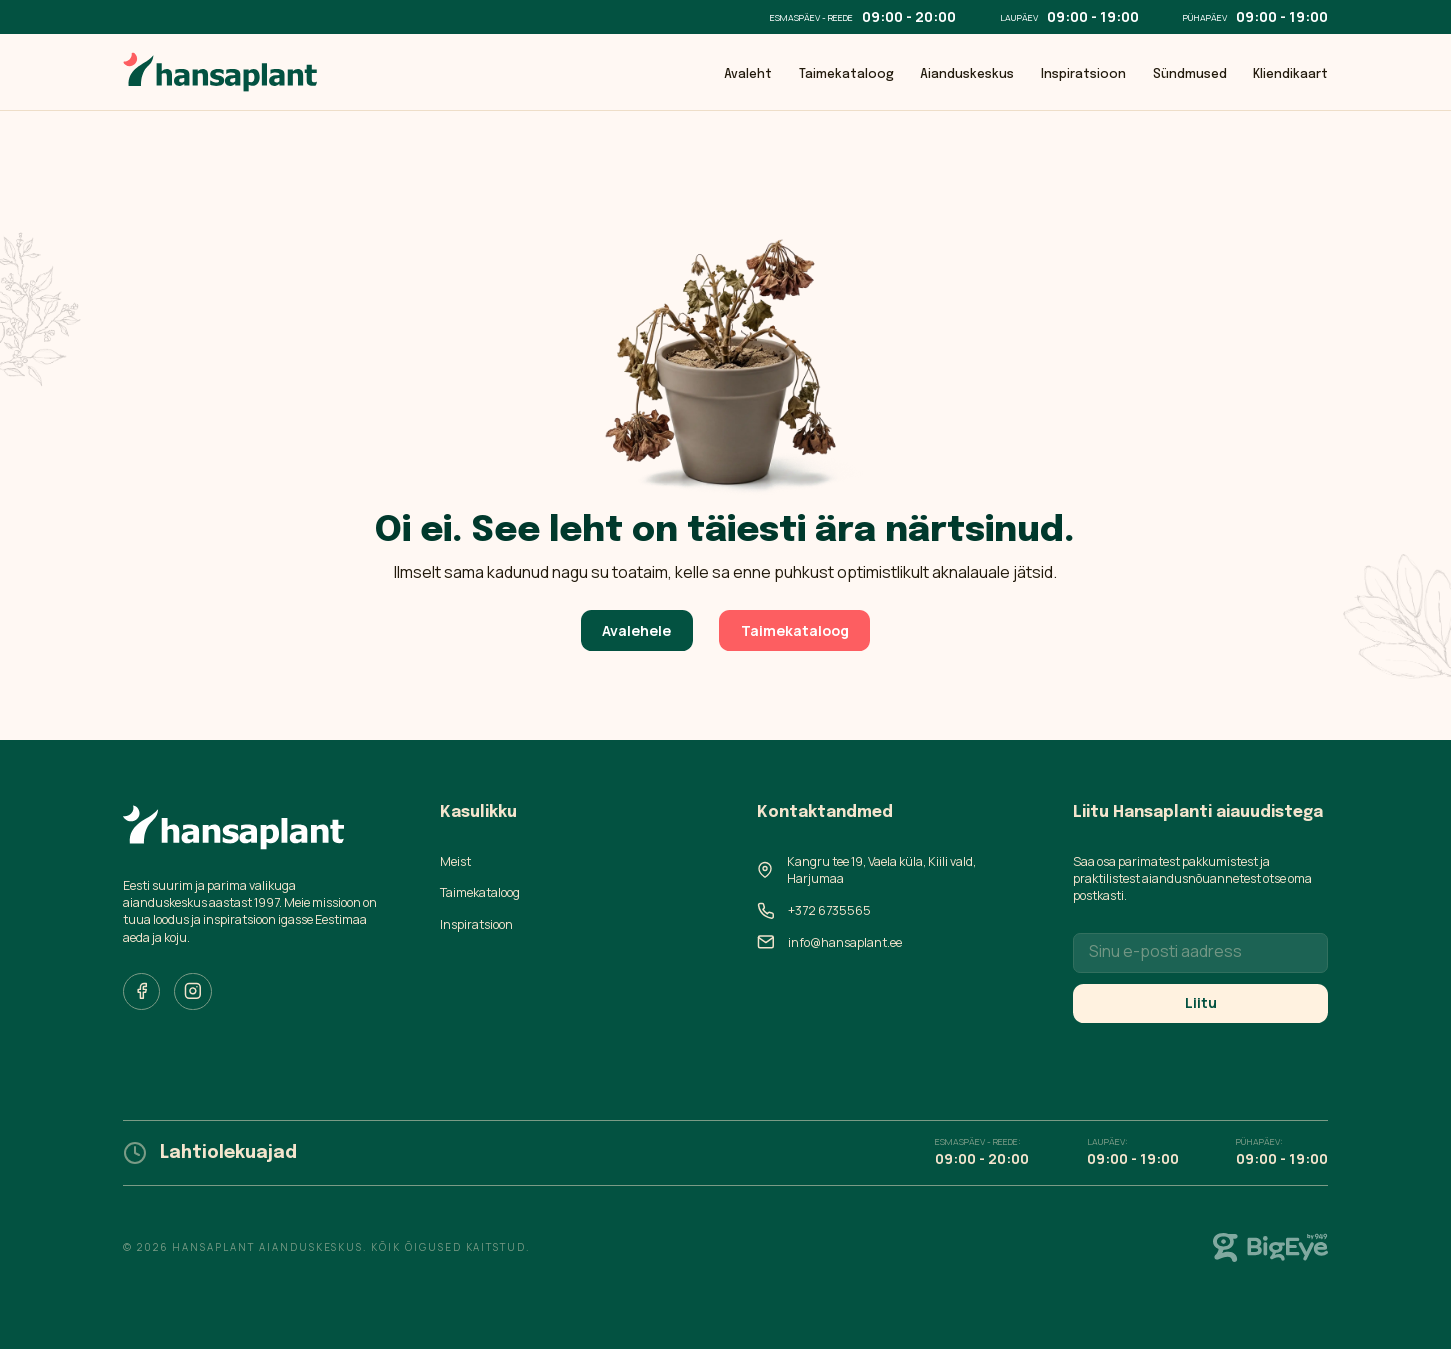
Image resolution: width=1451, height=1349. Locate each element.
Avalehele (636, 630)
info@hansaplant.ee (845, 942)
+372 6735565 (829, 910)
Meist (455, 861)
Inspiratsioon (1083, 74)
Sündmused (1190, 74)
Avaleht (748, 74)
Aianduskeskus (967, 74)
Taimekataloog (846, 74)
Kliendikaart (1290, 74)
